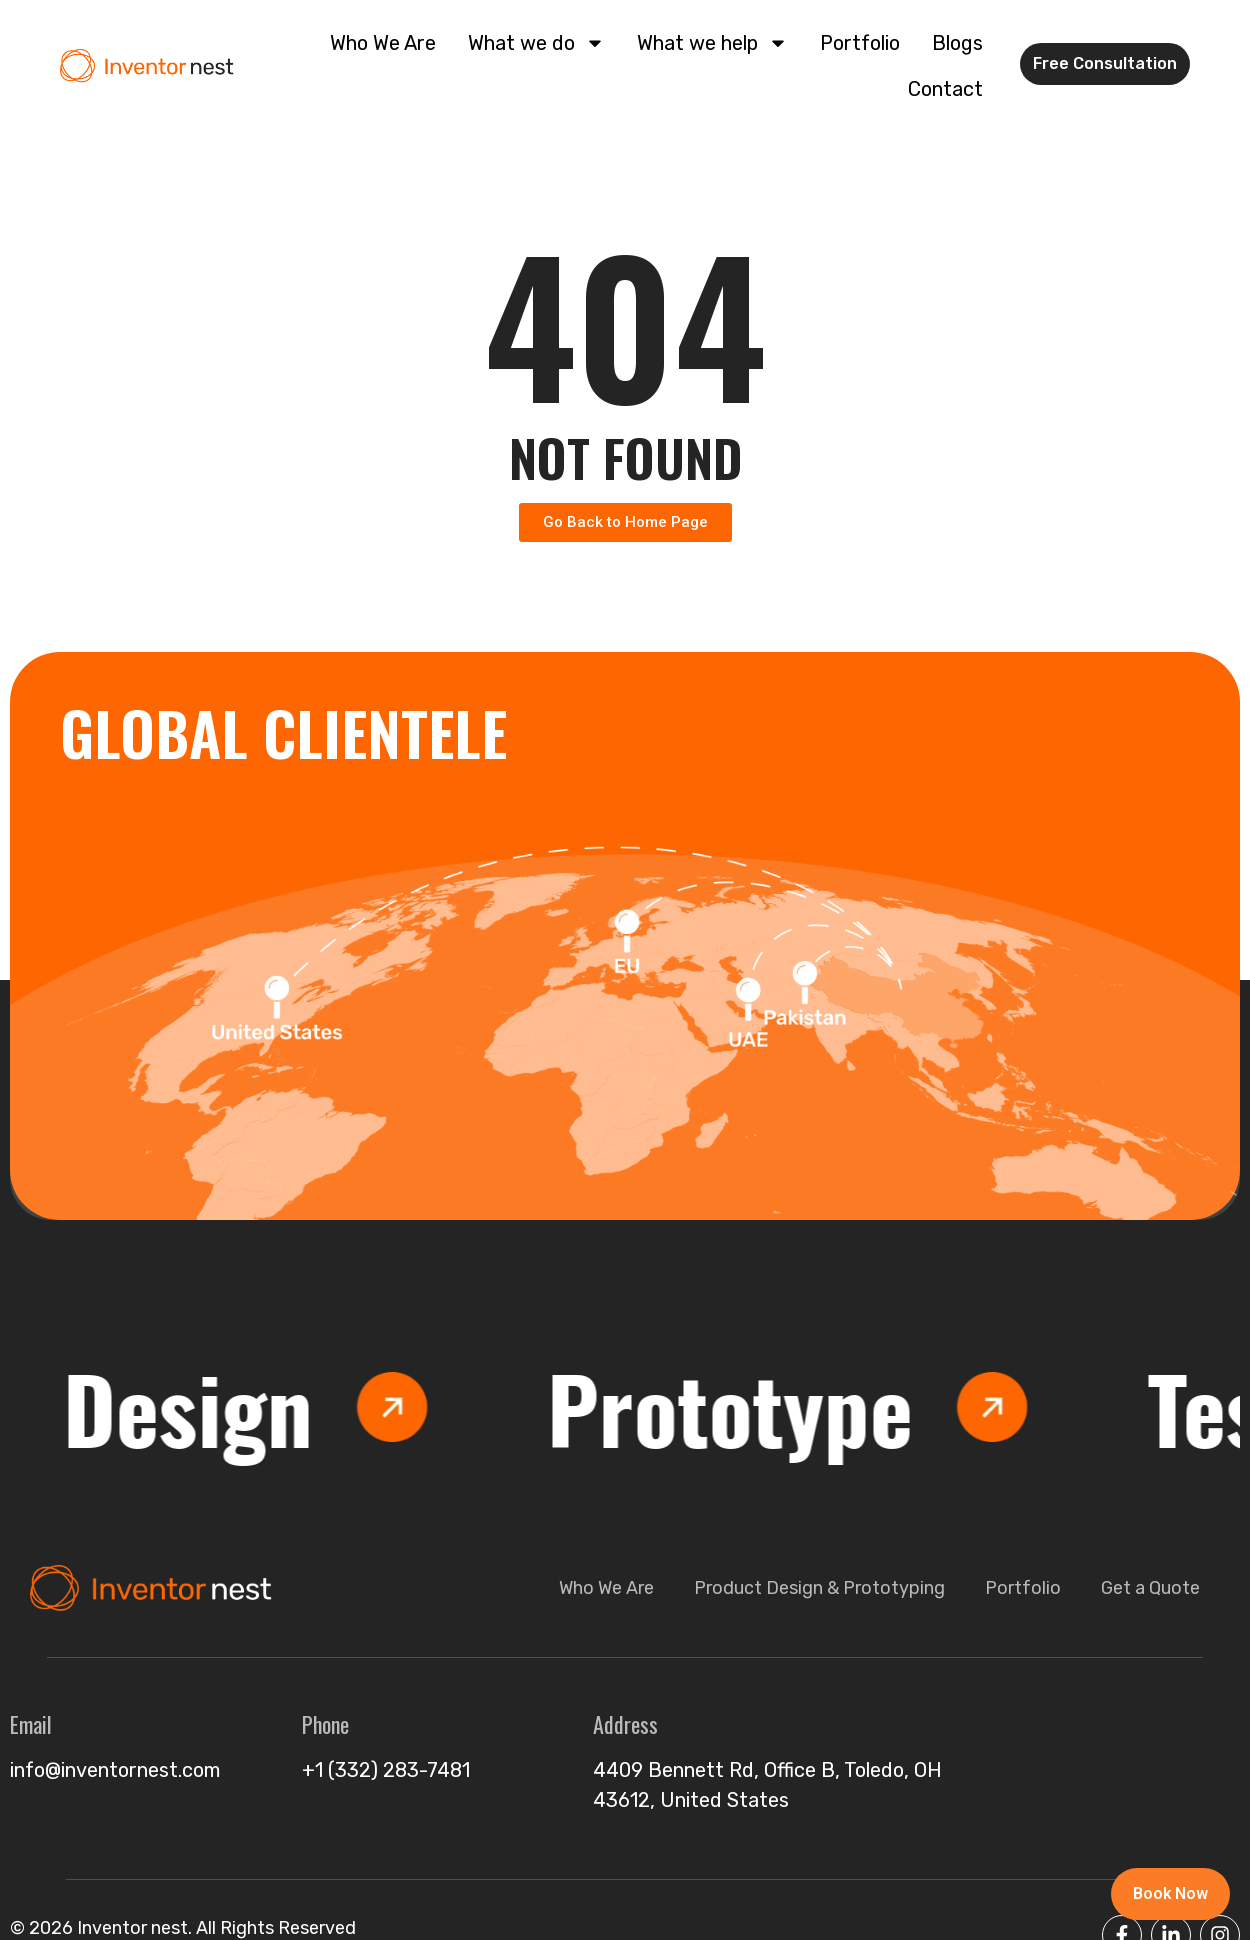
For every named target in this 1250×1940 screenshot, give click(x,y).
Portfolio (860, 43)
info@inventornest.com (115, 1770)
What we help (712, 43)
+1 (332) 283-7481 (386, 1770)
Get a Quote (1150, 1588)
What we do (536, 43)
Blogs (957, 43)
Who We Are (383, 43)
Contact (945, 89)
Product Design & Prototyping (819, 1588)
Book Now (1170, 1893)
